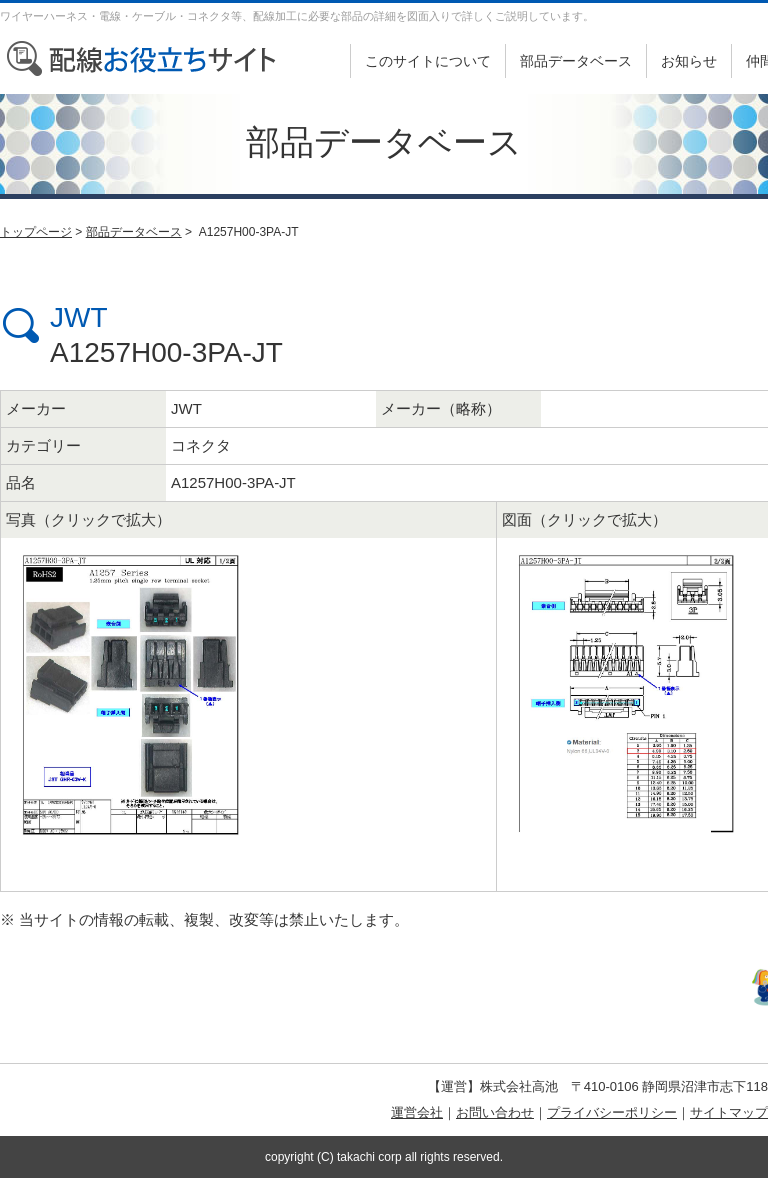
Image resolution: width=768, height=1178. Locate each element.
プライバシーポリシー (612, 1112)
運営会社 (417, 1112)
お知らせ (689, 61)
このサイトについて (428, 61)
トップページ (36, 232)
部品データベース (576, 61)
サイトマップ (729, 1112)
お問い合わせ (495, 1112)
